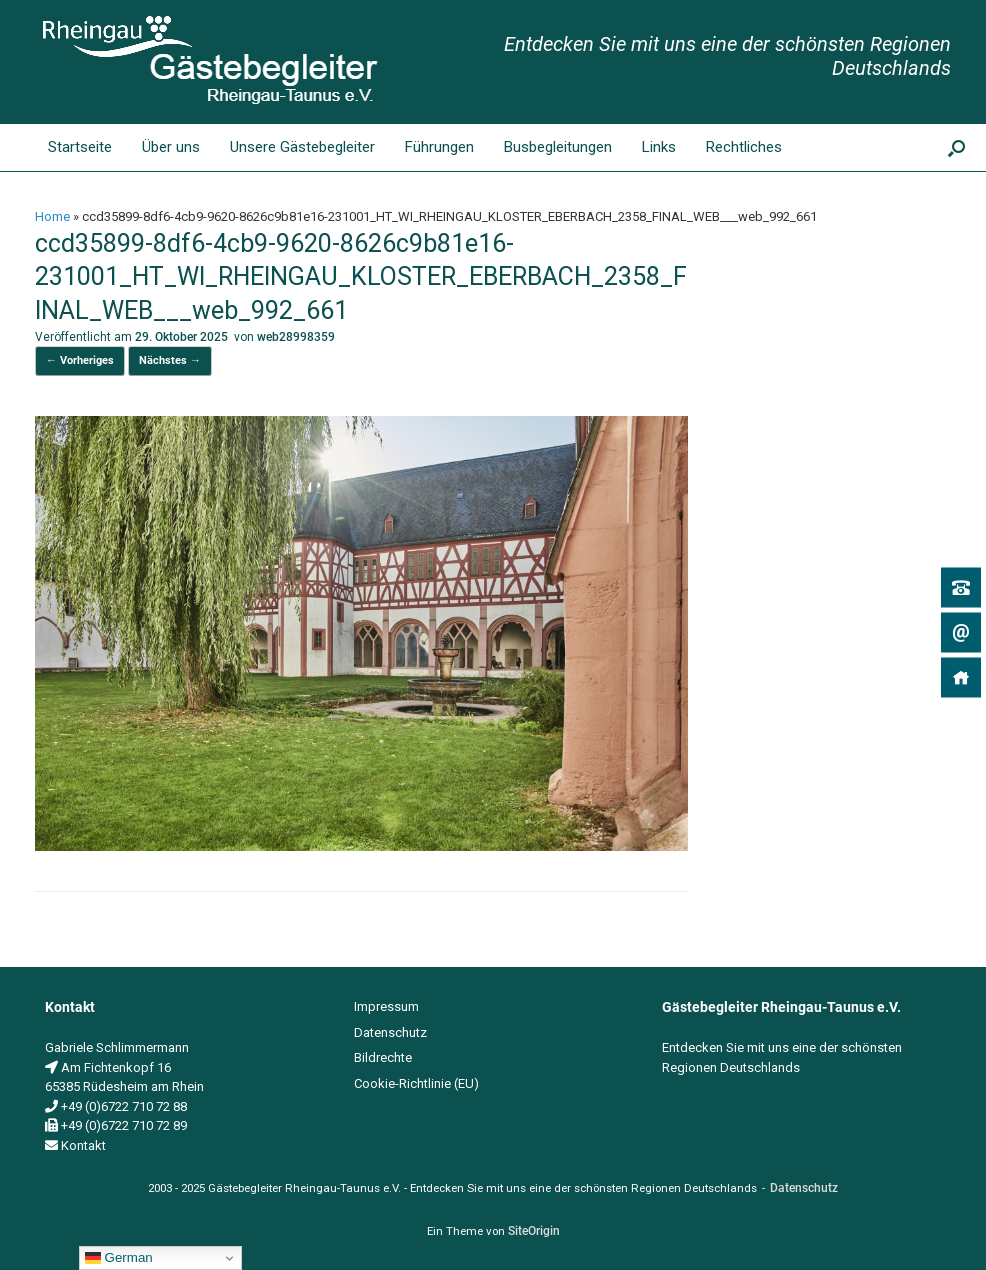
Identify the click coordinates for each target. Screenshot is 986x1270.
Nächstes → (170, 360)
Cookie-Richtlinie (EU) (416, 1083)
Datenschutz (390, 1032)
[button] (956, 147)
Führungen (439, 147)
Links (659, 147)
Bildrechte (383, 1057)
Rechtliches (744, 147)
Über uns (171, 147)
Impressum (386, 1006)
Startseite (63, 147)
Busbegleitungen (558, 147)
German (119, 1258)
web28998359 (296, 337)
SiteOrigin (534, 1231)
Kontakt (83, 1145)
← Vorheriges (80, 360)
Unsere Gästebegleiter (302, 147)
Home (52, 216)
